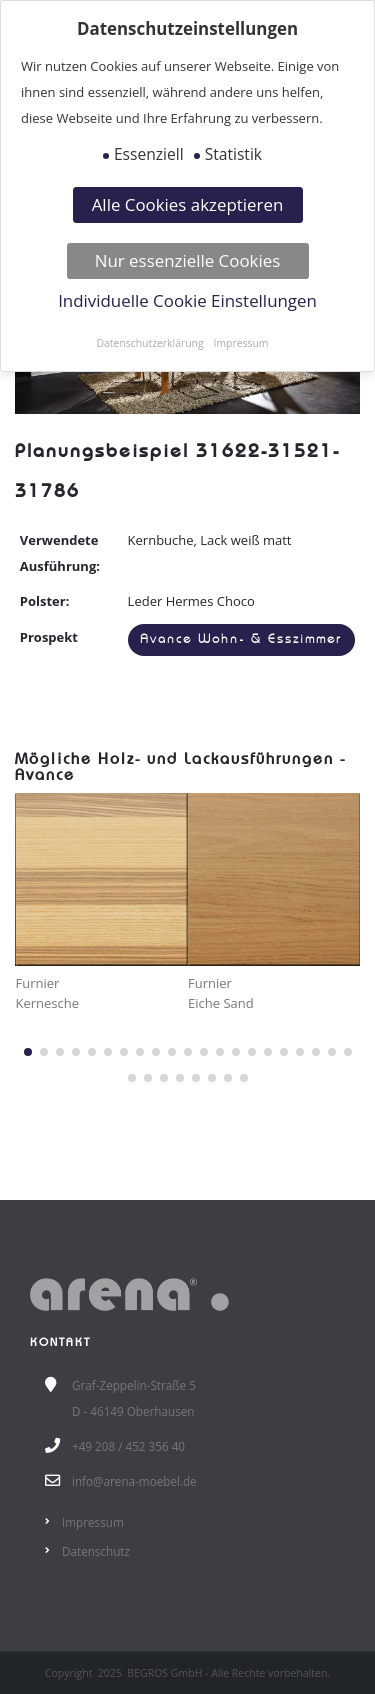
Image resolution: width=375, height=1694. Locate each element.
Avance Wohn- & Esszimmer (241, 639)
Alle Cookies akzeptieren (188, 204)
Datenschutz (96, 1551)
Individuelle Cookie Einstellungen (187, 300)
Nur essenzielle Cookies (188, 260)
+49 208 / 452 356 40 (128, 1446)
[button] (28, 1052)
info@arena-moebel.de (134, 1481)
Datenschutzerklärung (150, 343)
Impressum (93, 1522)
